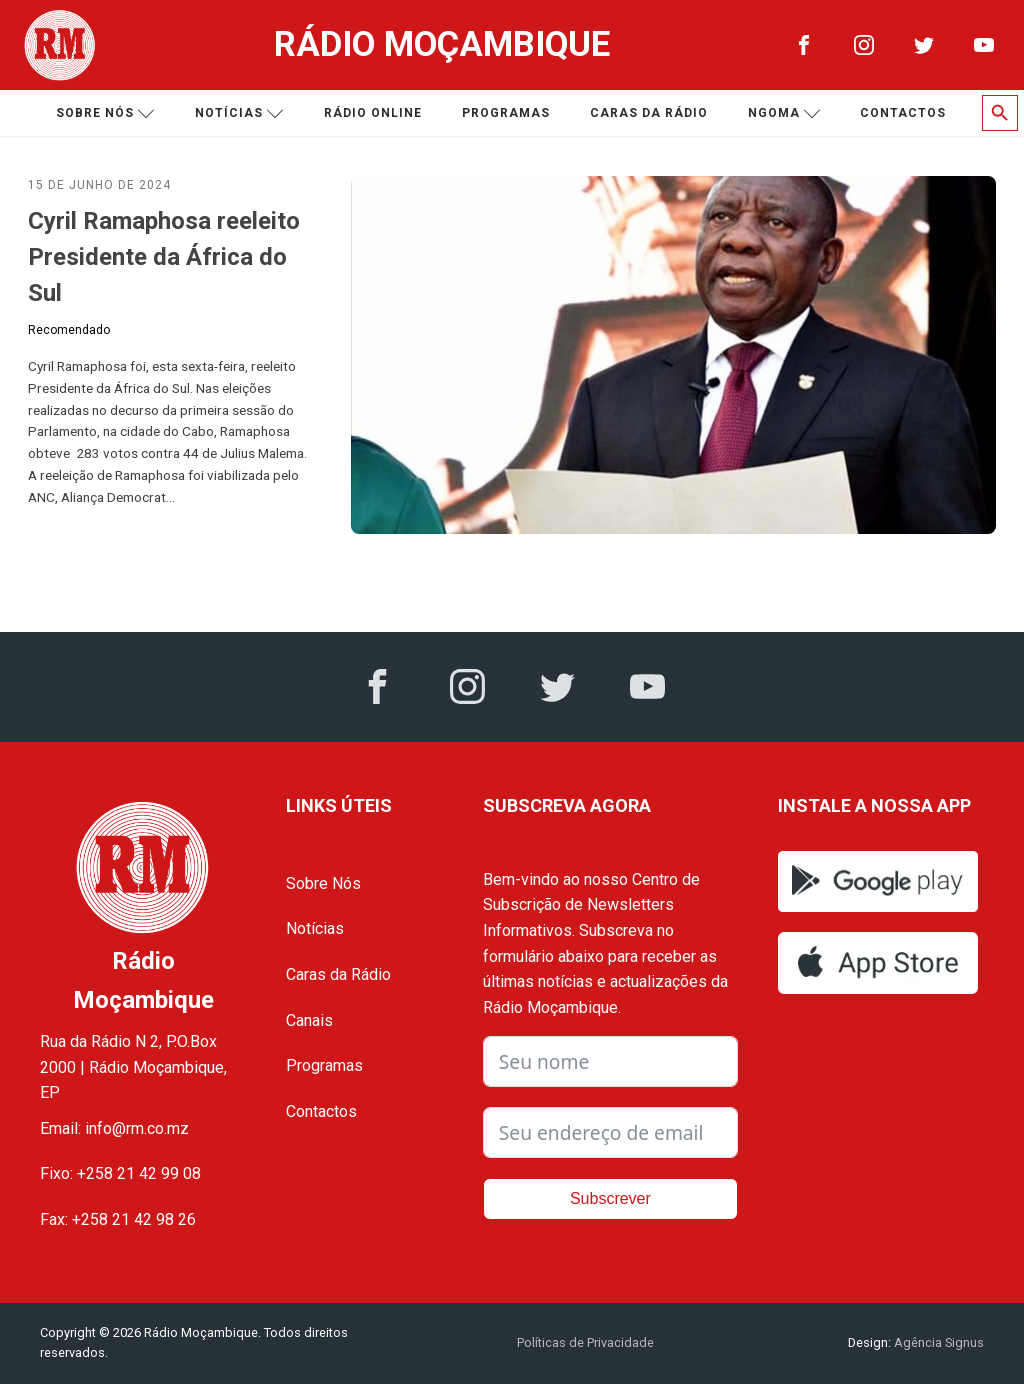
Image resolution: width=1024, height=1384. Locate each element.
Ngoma (784, 113)
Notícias (239, 113)
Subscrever (610, 1198)
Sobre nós (105, 113)
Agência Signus (937, 1342)
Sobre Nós (323, 883)
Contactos (903, 113)
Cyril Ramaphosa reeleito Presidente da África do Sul (164, 257)
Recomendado (69, 330)
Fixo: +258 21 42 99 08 (120, 1173)
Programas (506, 113)
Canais (309, 1020)
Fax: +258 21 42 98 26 (118, 1219)
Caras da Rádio (649, 113)
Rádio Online (373, 113)
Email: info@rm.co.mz (114, 1128)
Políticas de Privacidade (585, 1342)
